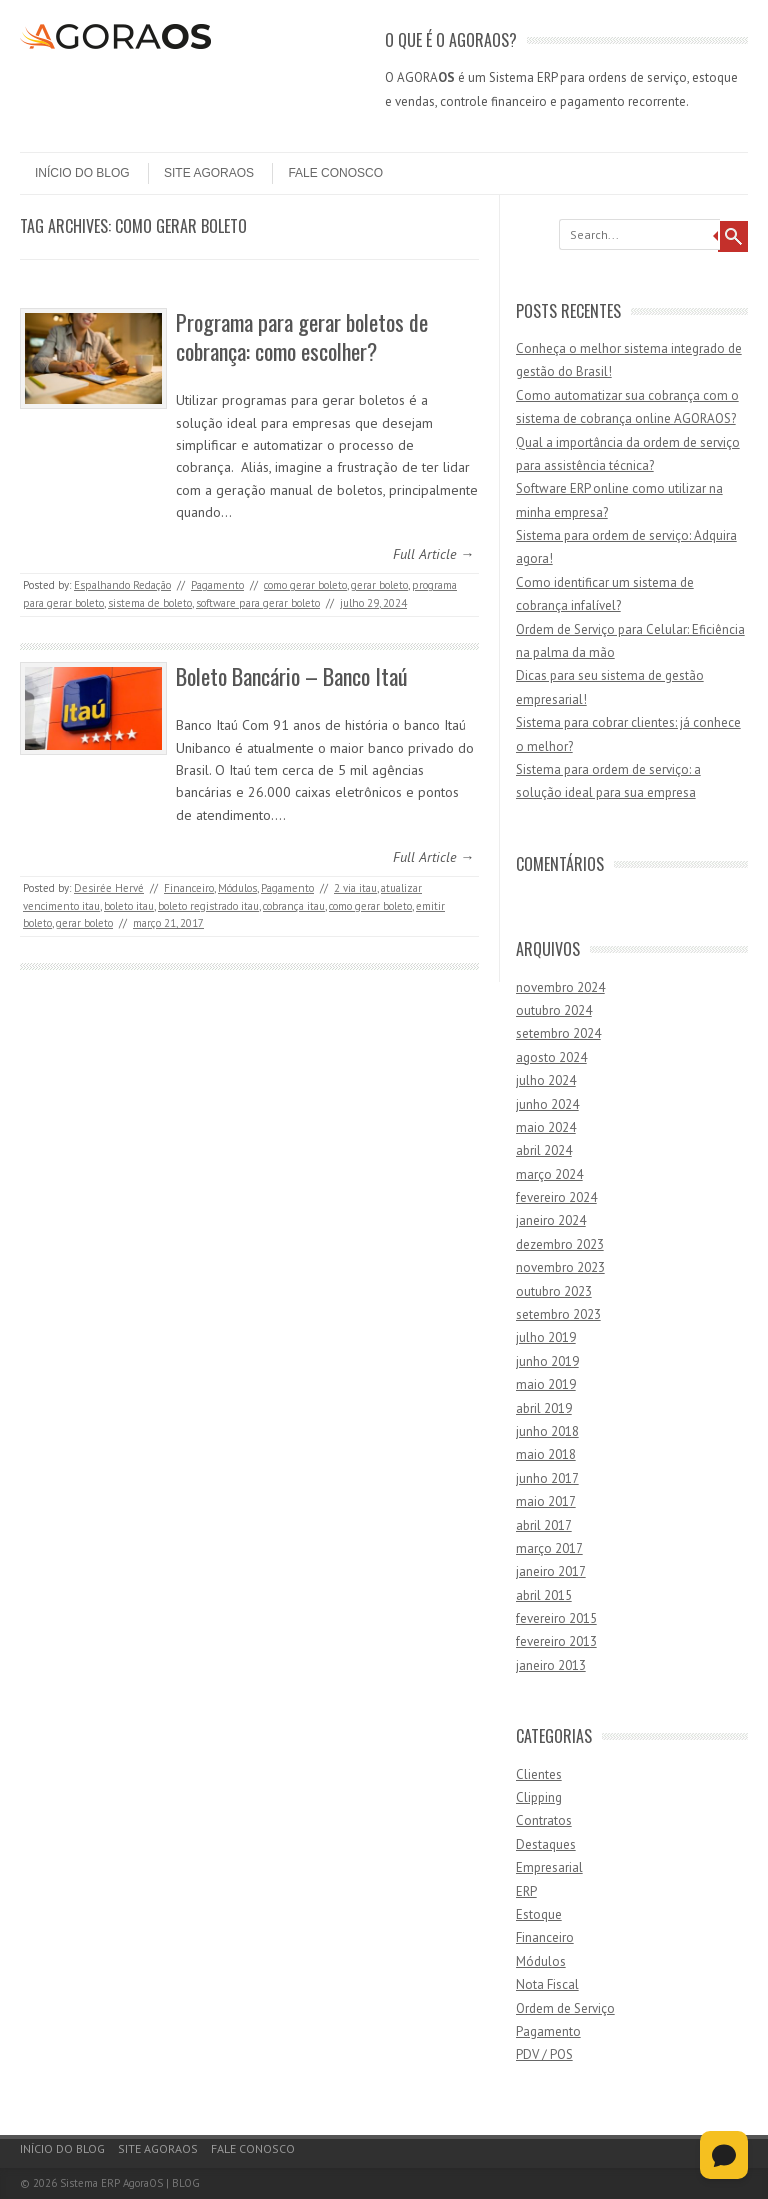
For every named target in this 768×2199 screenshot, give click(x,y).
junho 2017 (547, 1478)
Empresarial (549, 1867)
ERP (526, 1891)
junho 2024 (547, 1104)
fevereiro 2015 (556, 1618)
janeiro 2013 (551, 1665)
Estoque (539, 1914)
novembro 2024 (560, 987)
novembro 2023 (560, 1267)
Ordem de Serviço (565, 2008)
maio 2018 (546, 1454)
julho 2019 (546, 1337)
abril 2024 (544, 1150)
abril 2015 (544, 1595)
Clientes (539, 1774)
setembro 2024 (558, 1033)
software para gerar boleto (258, 603)
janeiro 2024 (551, 1220)
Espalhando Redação (122, 585)
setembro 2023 (558, 1314)
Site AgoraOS (209, 173)
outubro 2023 (554, 1291)
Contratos (544, 1820)
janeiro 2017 (551, 1571)
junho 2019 (547, 1361)
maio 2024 (546, 1127)
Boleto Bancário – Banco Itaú (292, 676)
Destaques (546, 1844)
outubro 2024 (554, 1010)
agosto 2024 (551, 1057)
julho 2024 (546, 1080)
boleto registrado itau (208, 906)
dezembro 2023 (560, 1244)
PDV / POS (544, 2054)
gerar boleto (379, 585)
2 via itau (355, 888)
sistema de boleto (150, 603)
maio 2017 (546, 1501)
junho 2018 (547, 1431)
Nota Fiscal (547, 1984)
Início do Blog (82, 173)
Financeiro (189, 888)
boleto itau (129, 906)
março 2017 (549, 1548)
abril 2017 (544, 1525)
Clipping (539, 1797)
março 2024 (549, 1174)
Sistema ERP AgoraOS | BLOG (130, 2183)
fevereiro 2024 (556, 1197)
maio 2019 (546, 1384)
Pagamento (217, 585)
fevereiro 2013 (556, 1641)
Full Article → (433, 554)
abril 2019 (544, 1408)
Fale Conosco (335, 173)
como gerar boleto (305, 585)
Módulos (237, 888)
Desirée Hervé (109, 888)
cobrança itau (294, 906)
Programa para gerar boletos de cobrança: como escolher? (302, 336)
